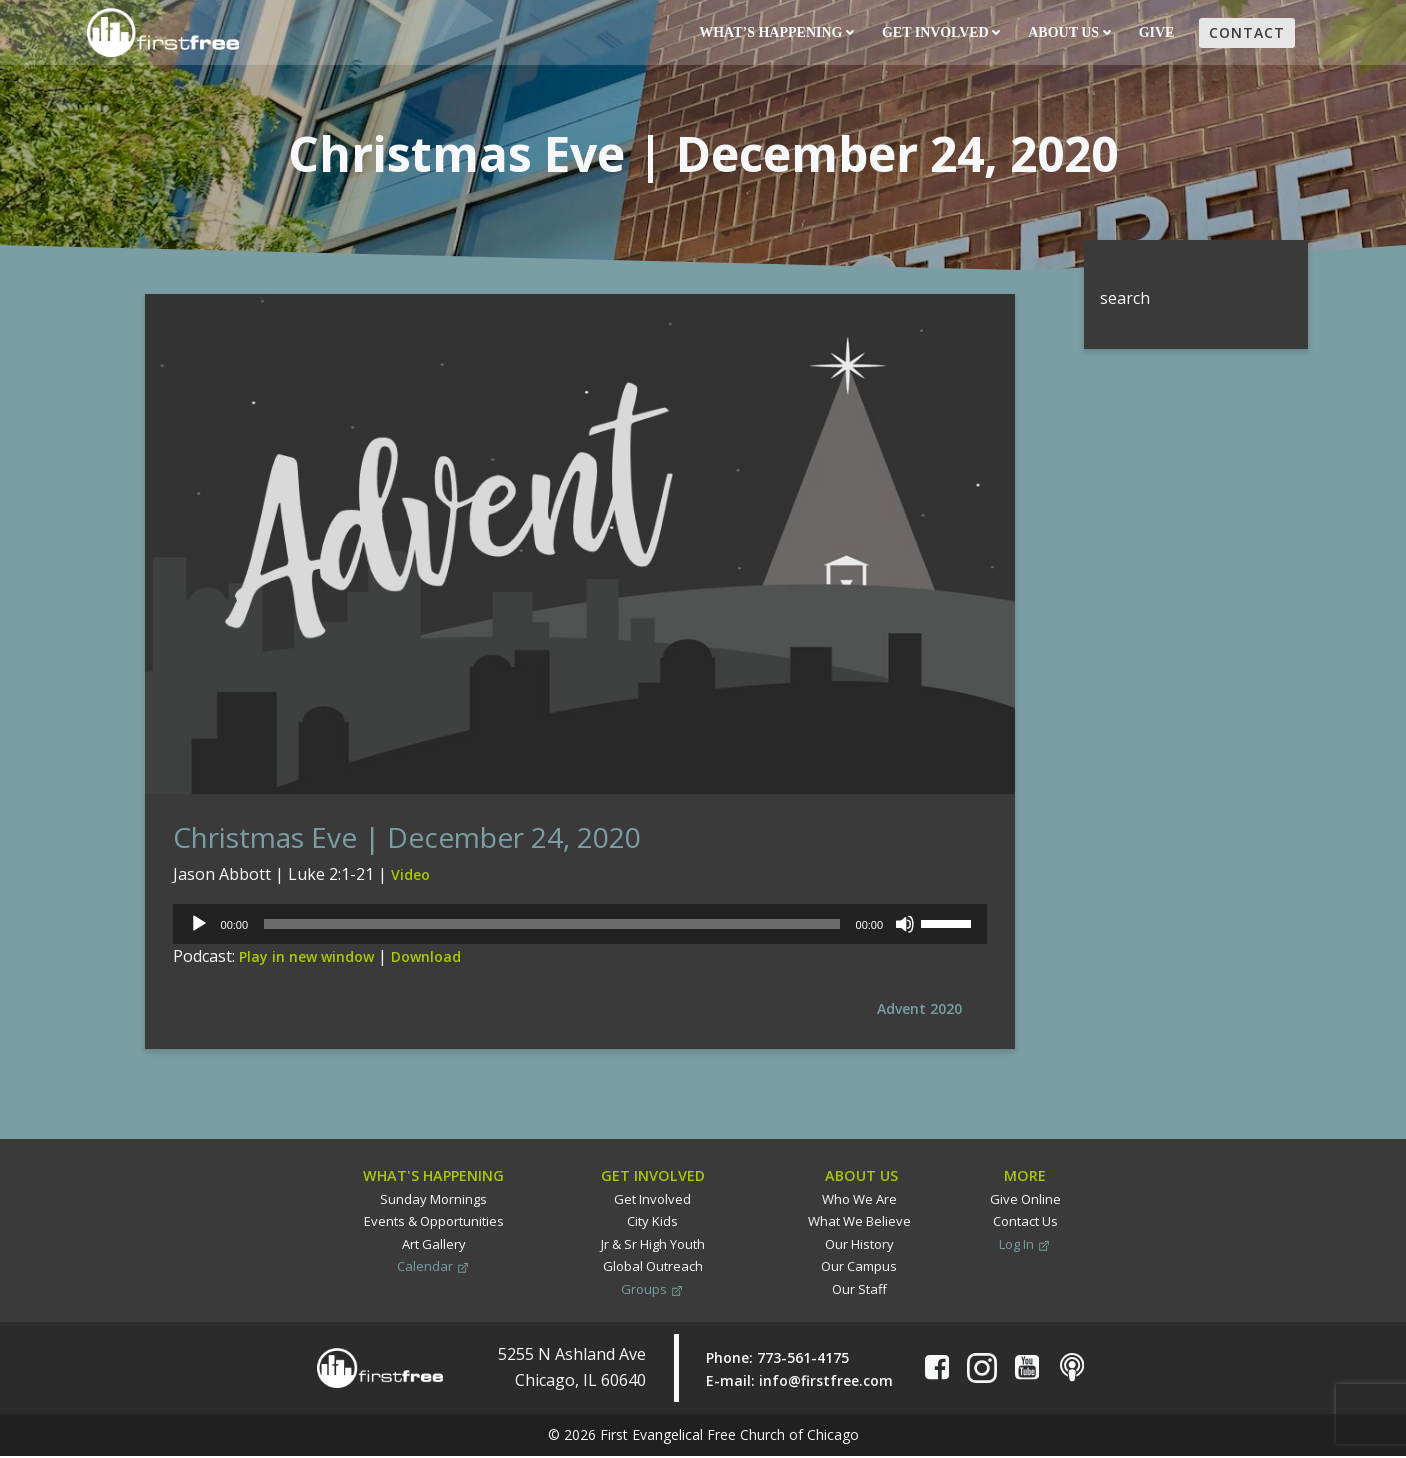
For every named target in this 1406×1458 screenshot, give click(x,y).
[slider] (552, 931)
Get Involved (940, 33)
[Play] (199, 931)
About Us (1068, 33)
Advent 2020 (918, 1014)
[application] (579, 931)
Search (1106, 251)
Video (410, 881)
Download (426, 963)
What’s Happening (775, 33)
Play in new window (306, 963)
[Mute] (904, 931)
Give (1157, 33)
